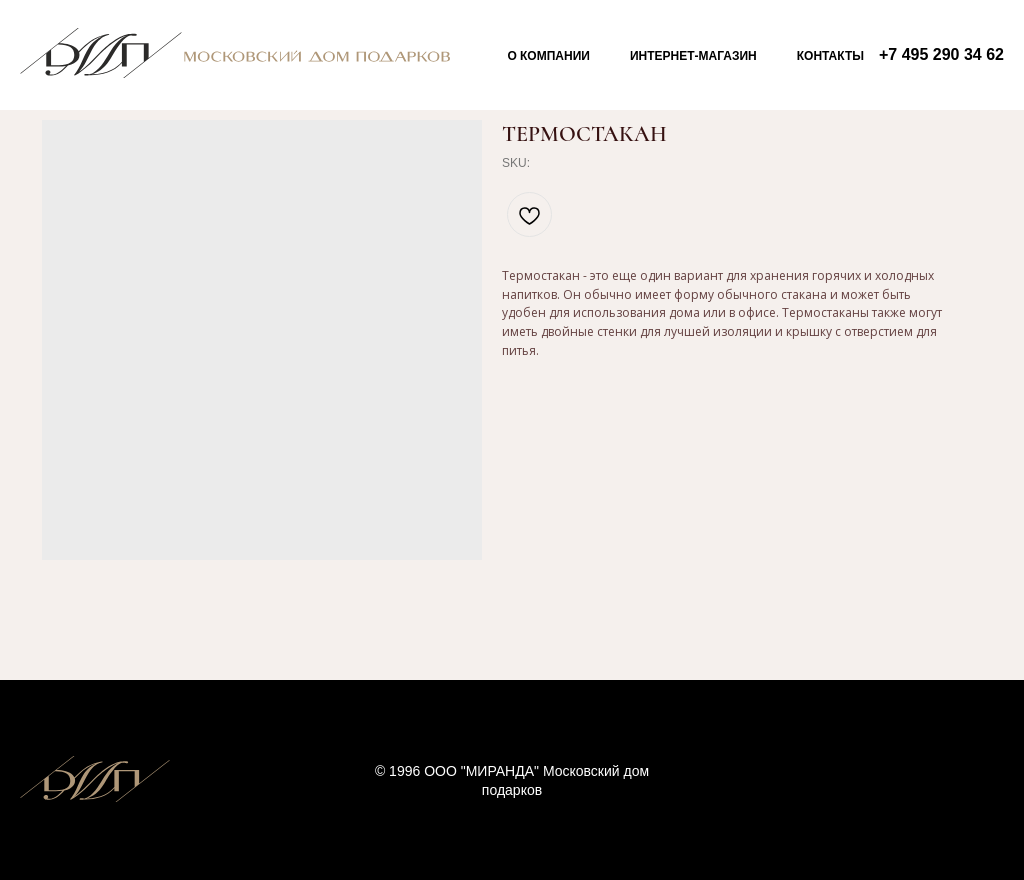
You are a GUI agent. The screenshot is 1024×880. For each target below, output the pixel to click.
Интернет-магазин (693, 56)
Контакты (830, 56)
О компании (548, 56)
